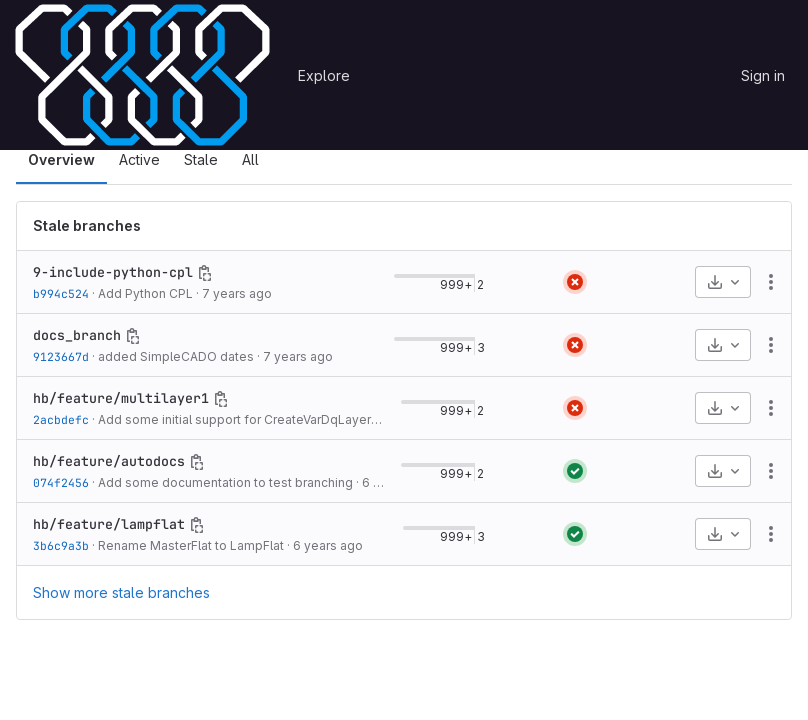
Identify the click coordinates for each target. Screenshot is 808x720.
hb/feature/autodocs (109, 461)
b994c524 (61, 293)
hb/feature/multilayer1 (121, 398)
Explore (324, 75)
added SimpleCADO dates (176, 356)
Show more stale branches (121, 592)
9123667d (61, 356)
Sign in (763, 75)
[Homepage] (142, 75)
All (250, 159)
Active (139, 159)
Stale (201, 159)
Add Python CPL (145, 293)
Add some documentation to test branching (225, 482)
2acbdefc (61, 419)
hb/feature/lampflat (109, 524)
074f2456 (61, 482)
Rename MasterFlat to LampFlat (191, 545)
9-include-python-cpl (113, 272)
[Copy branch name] (205, 273)
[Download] (723, 282)
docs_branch (77, 335)
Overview (61, 159)
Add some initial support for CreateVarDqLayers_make (257, 419)
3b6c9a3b (61, 545)
